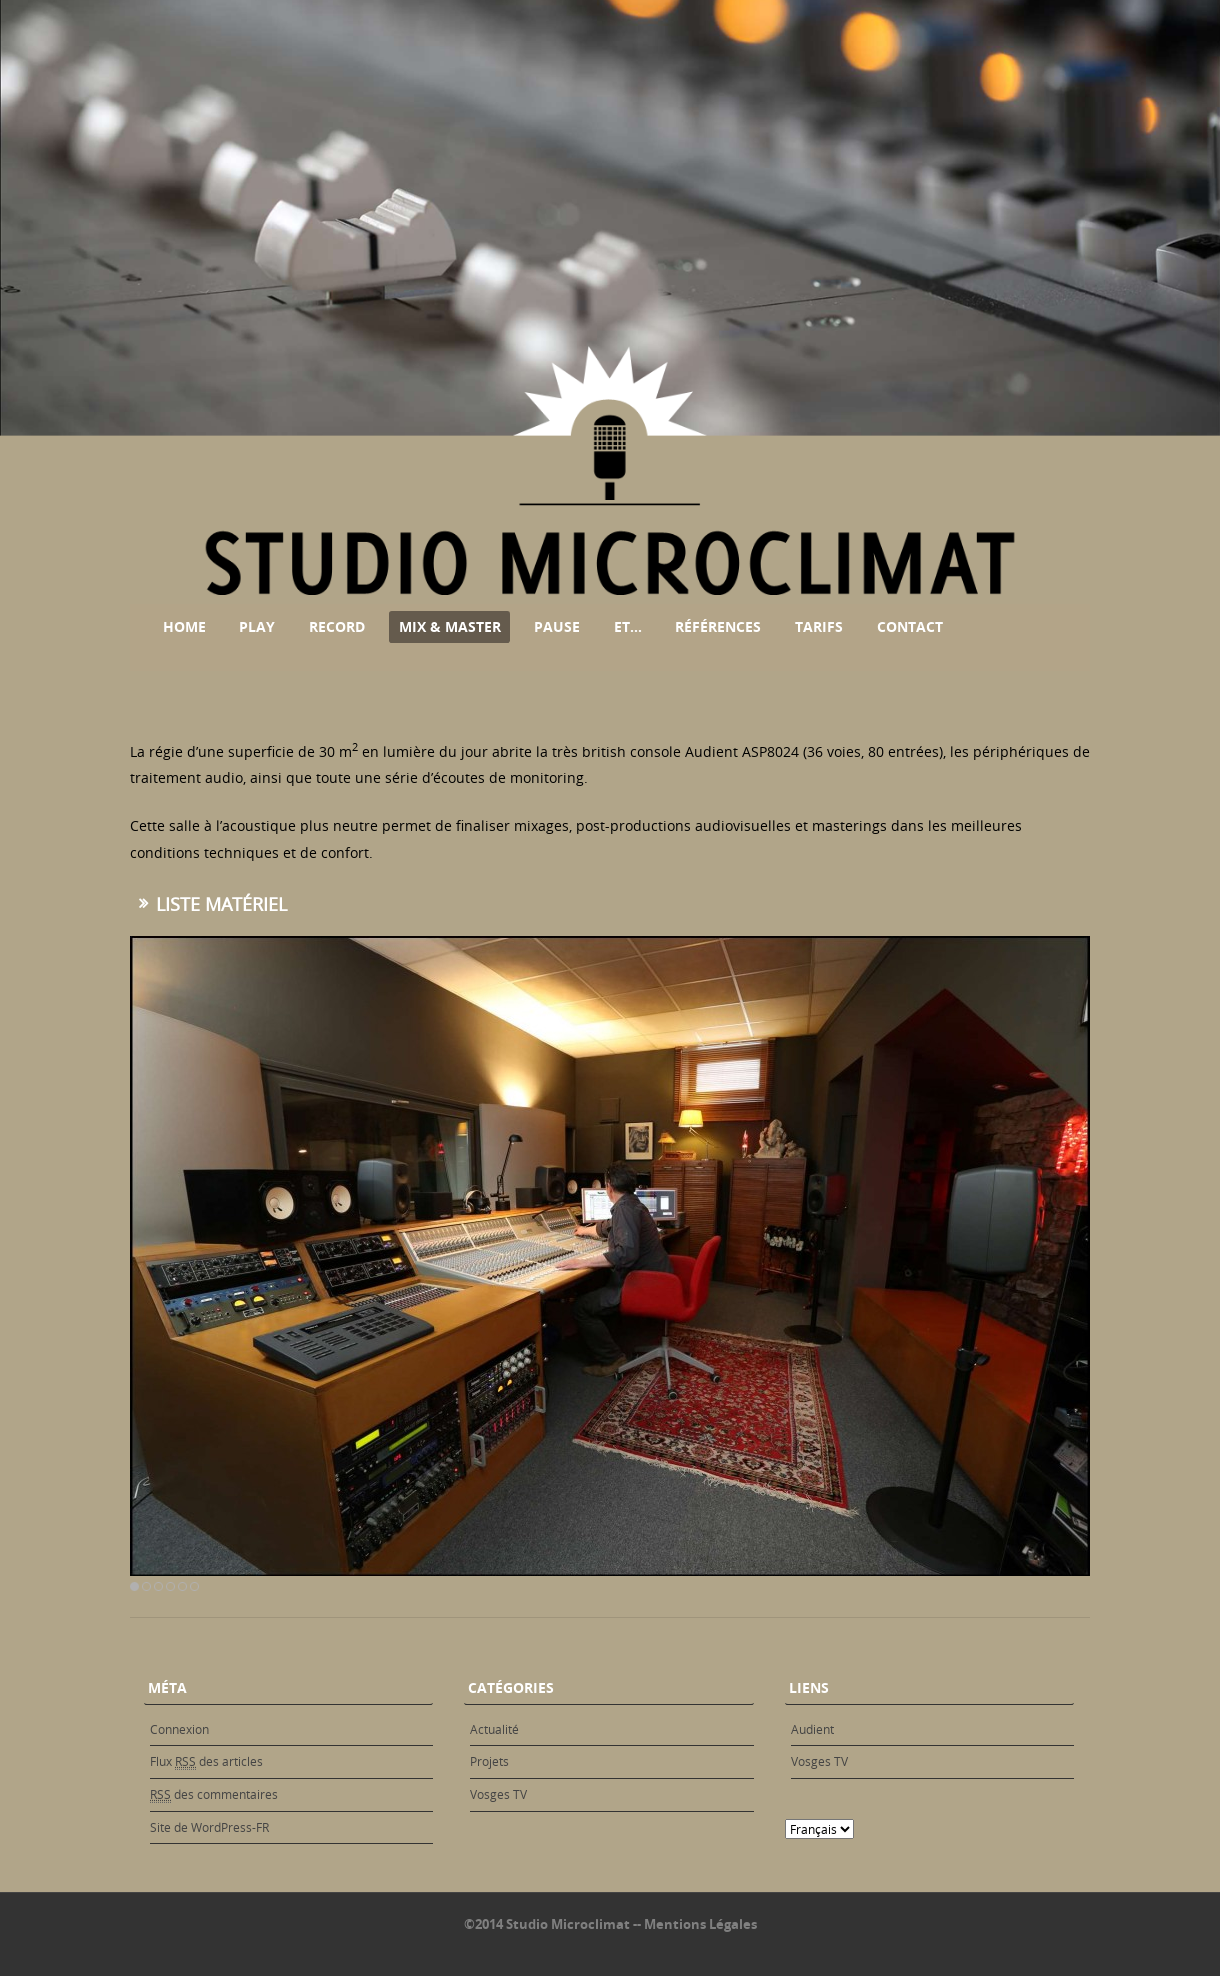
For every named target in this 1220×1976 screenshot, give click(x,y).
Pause (557, 626)
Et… (628, 626)
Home (184, 626)
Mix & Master (450, 626)
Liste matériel (221, 904)
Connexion (179, 1729)
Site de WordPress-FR (209, 1827)
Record (337, 626)
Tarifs (819, 626)
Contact (910, 626)
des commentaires (214, 1794)
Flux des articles (206, 1761)
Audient (812, 1729)
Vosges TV (498, 1794)
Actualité (494, 1729)
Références (718, 626)
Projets (489, 1761)
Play (257, 626)
